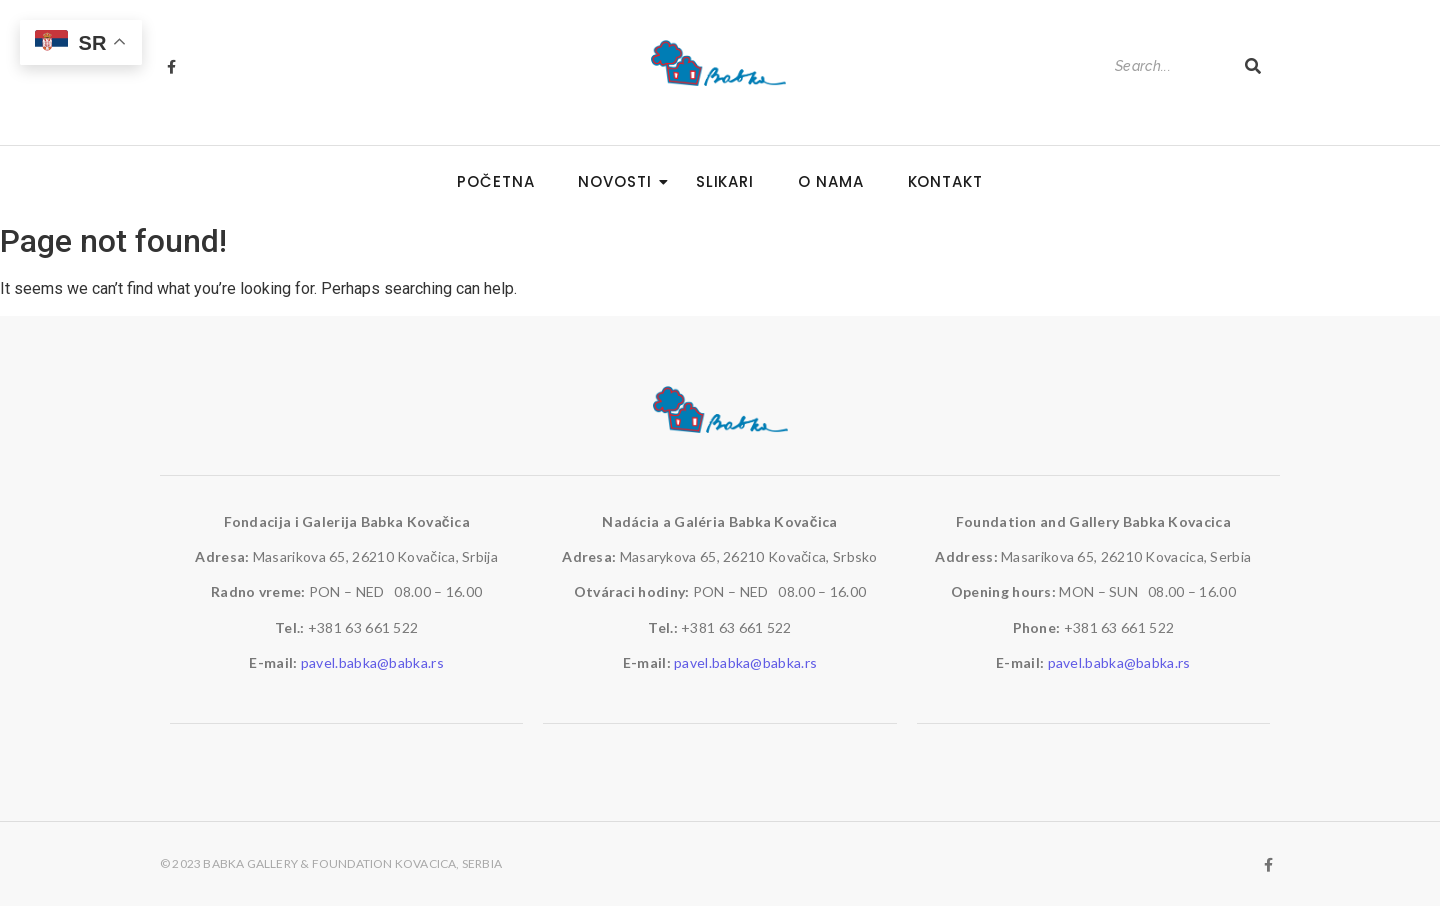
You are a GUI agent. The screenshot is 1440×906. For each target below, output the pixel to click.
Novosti (620, 181)
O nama (830, 181)
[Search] (1169, 66)
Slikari (725, 181)
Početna (495, 181)
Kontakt (945, 181)
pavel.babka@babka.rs (372, 662)
